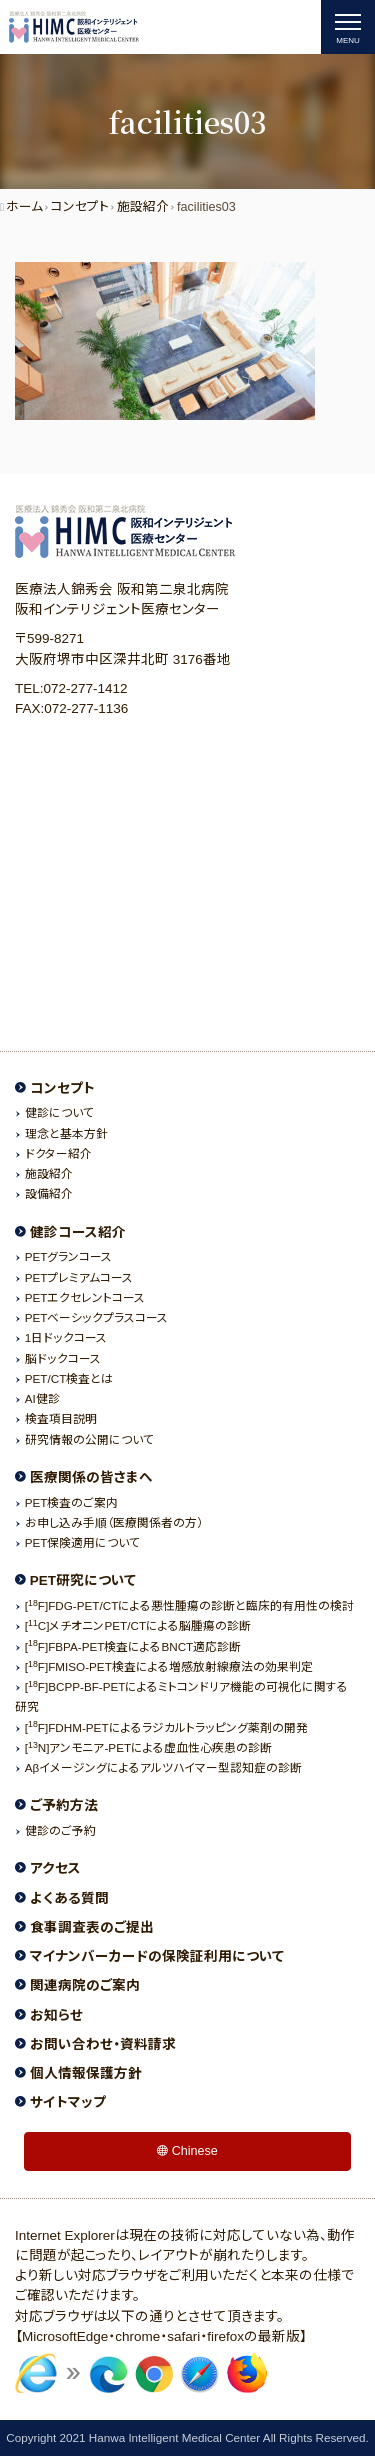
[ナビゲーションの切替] (348, 27)
